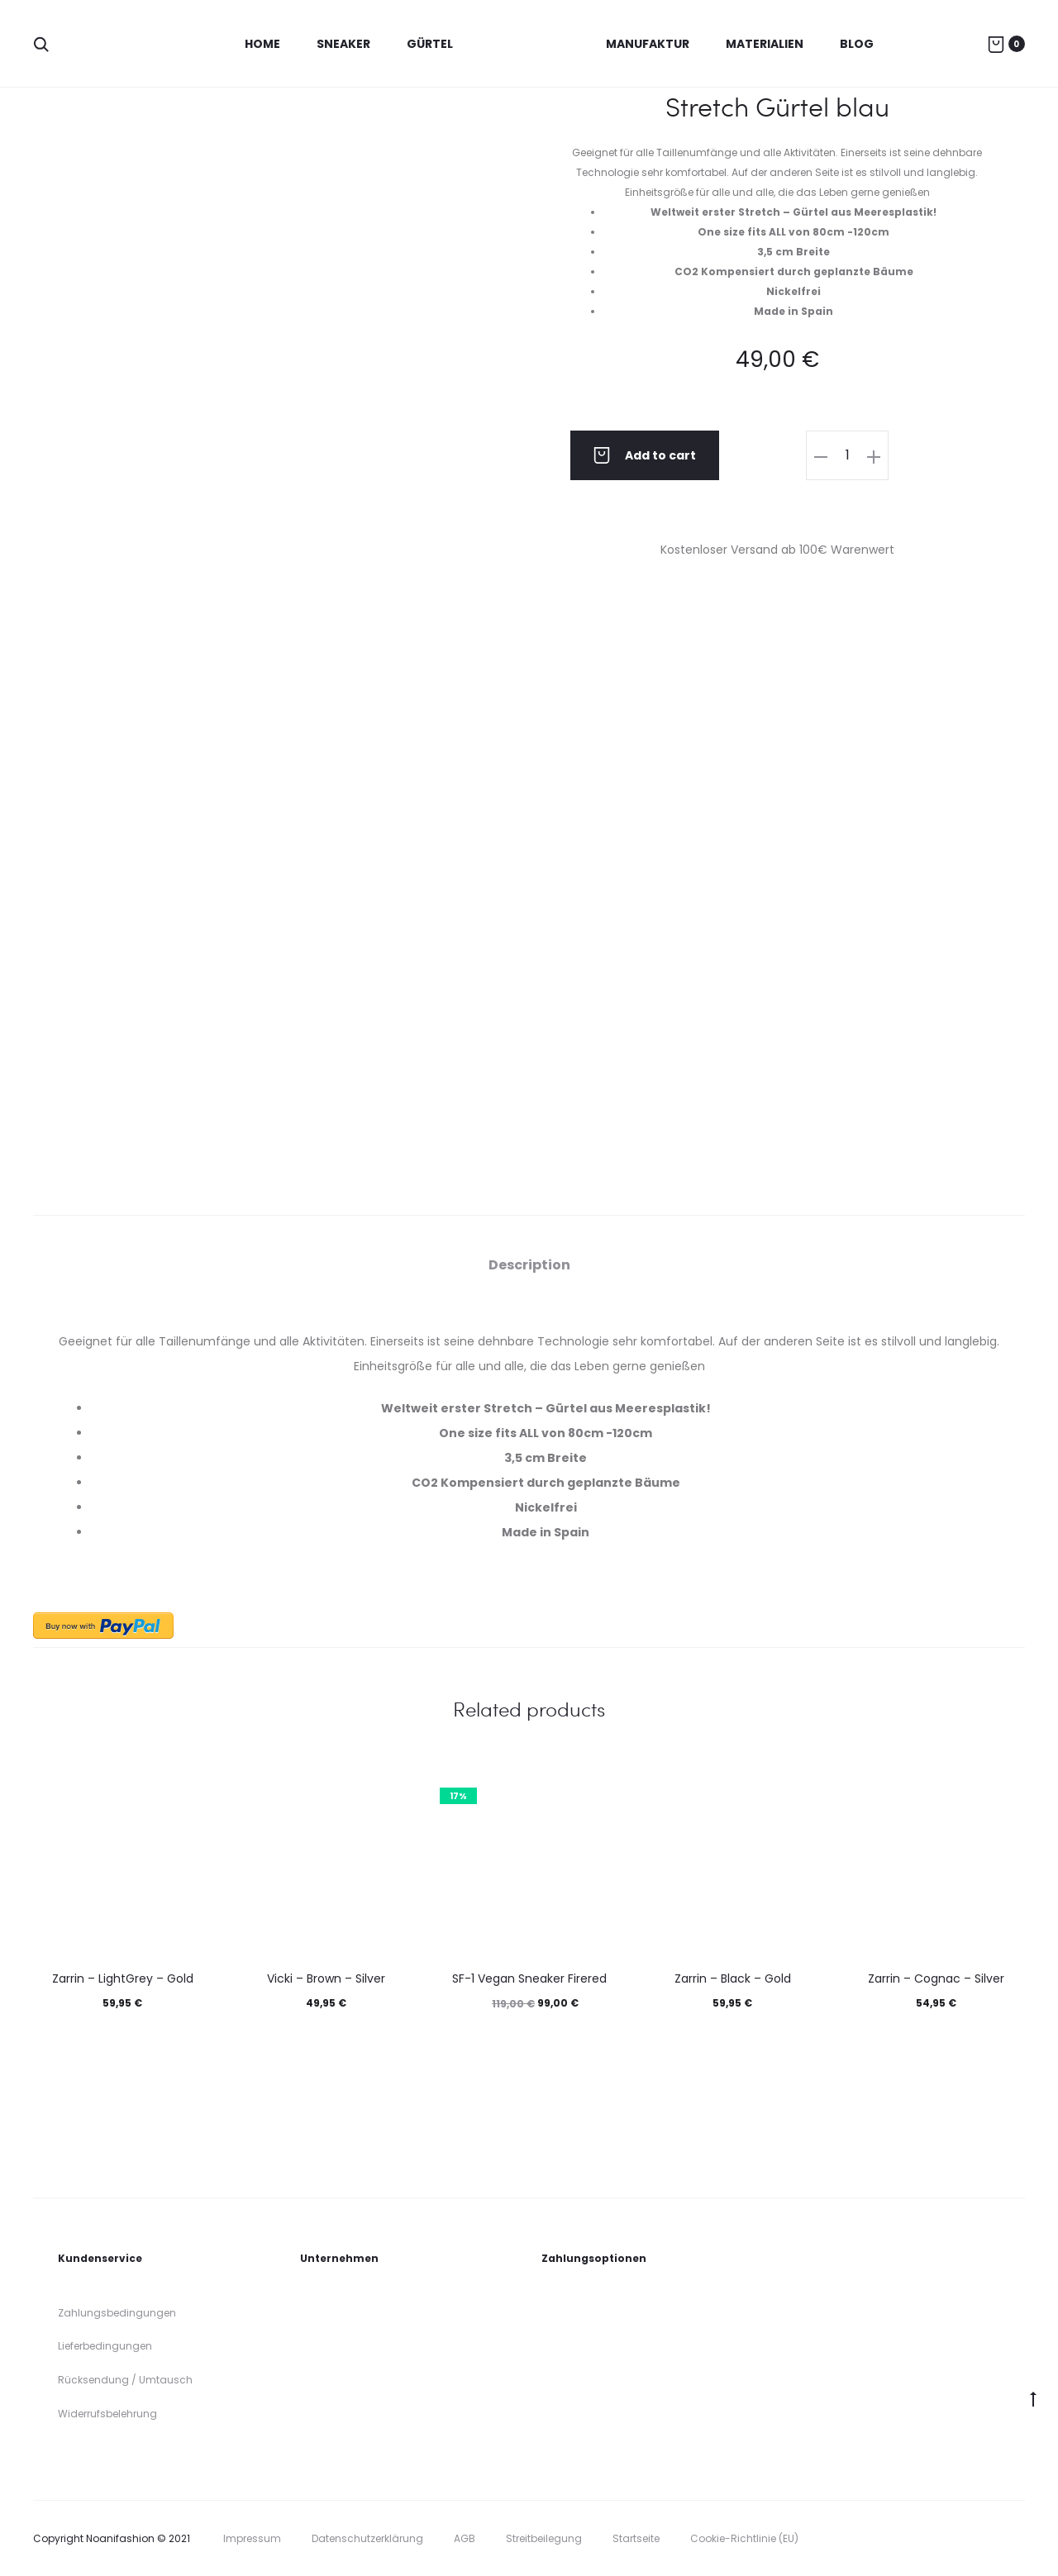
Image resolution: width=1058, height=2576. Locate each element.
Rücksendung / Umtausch (125, 2380)
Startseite (636, 2538)
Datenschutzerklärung (367, 2538)
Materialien (764, 44)
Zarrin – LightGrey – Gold (122, 1978)
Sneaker (343, 44)
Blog (857, 44)
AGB (464, 2538)
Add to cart (644, 455)
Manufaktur (647, 44)
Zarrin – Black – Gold (732, 1978)
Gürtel (430, 44)
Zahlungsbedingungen (117, 2313)
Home (262, 44)
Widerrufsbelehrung (107, 2414)
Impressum (252, 2538)
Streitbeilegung (544, 2538)
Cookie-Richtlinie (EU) (744, 2538)
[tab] (529, 1265)
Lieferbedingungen (105, 2346)
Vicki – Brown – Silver (326, 1978)
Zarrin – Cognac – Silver (936, 1978)
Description (529, 1264)
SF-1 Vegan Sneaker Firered (529, 1978)
